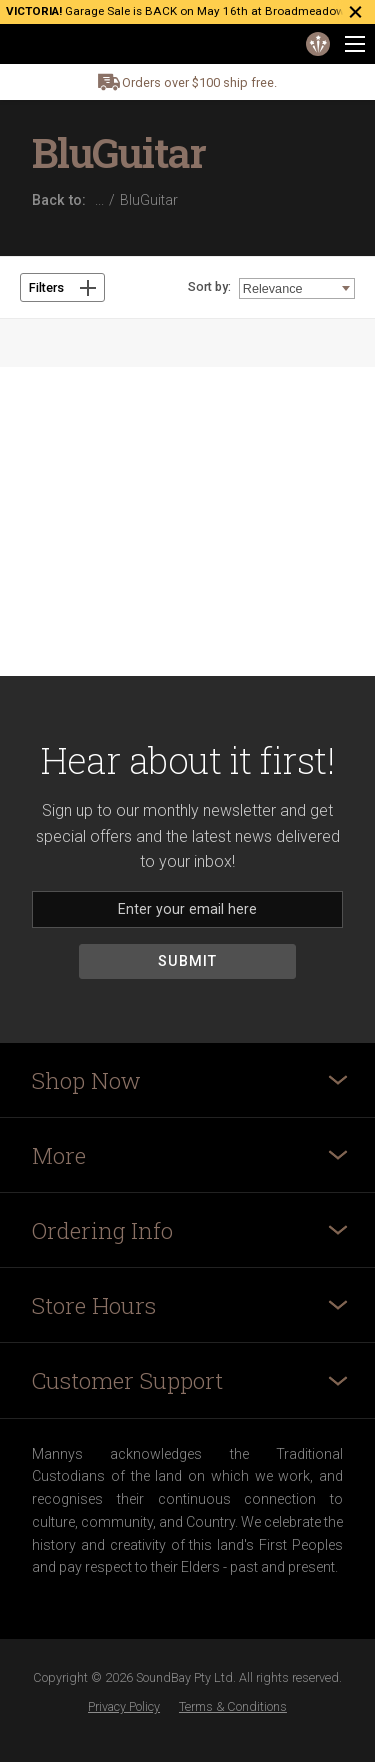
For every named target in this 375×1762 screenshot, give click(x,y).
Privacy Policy (124, 1706)
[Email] (187, 909)
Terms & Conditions (233, 1706)
